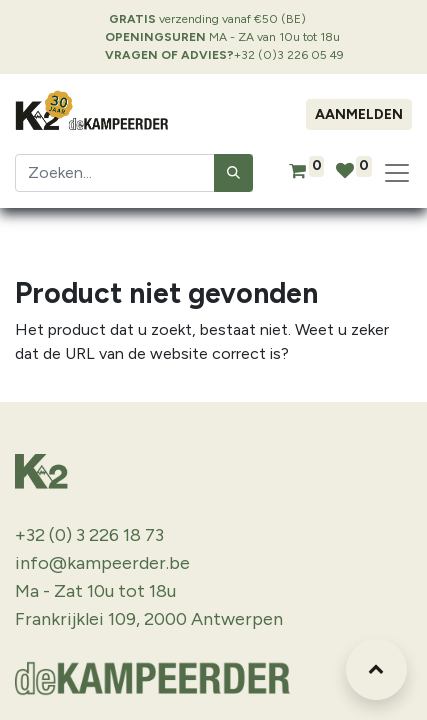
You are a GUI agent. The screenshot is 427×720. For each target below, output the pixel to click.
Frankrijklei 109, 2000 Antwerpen (149, 619)
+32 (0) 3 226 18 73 (89, 535)
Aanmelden (359, 114)
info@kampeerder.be (102, 563)
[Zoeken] (233, 173)
